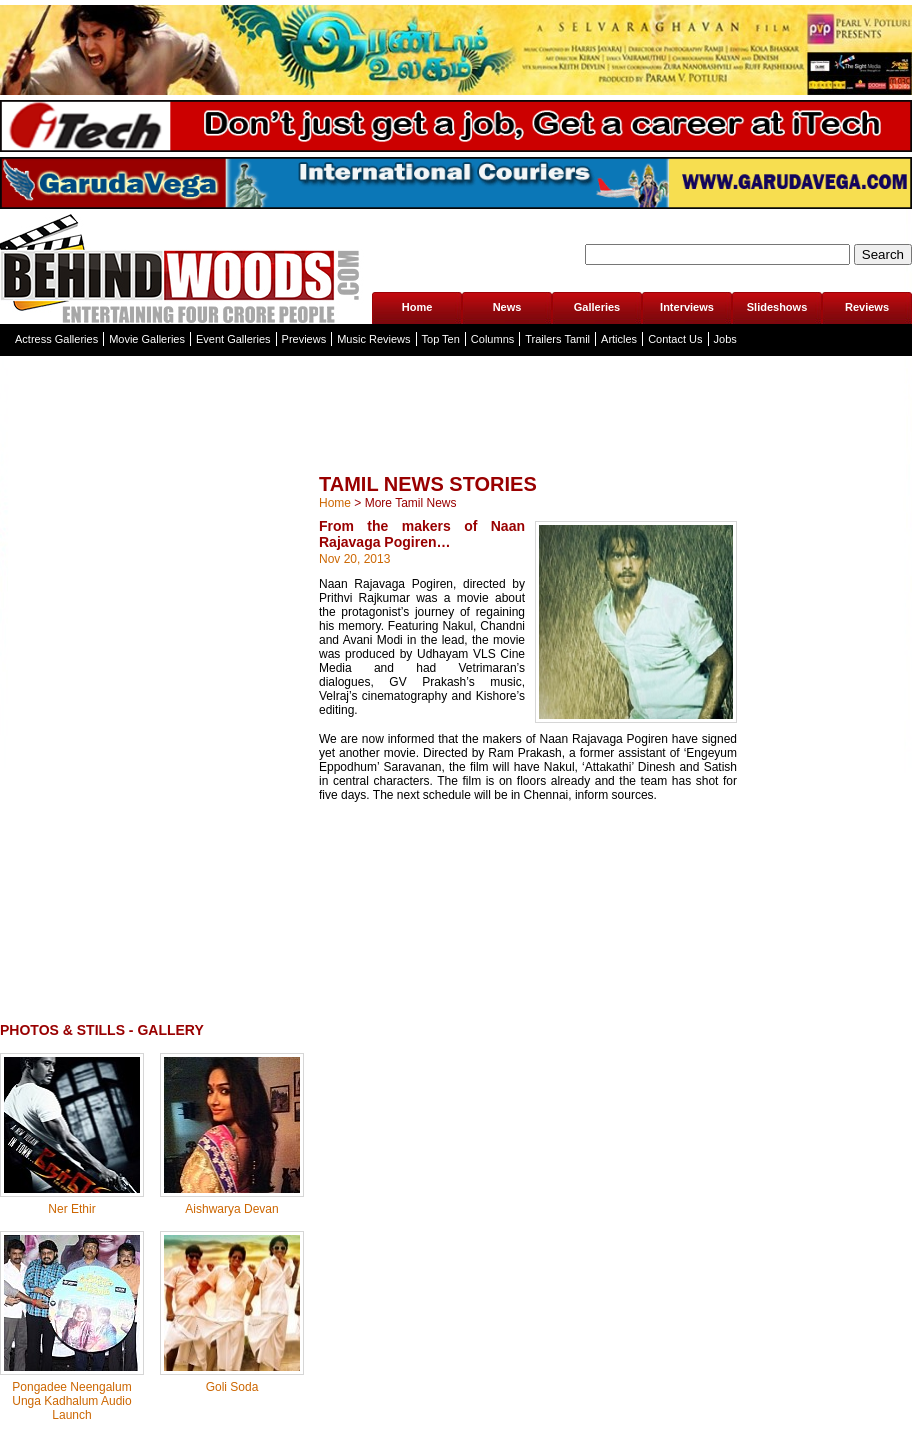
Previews (304, 339)
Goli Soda (232, 1387)
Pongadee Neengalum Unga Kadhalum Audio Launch (71, 1401)
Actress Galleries (56, 339)
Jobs (725, 339)
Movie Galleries (147, 339)
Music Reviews (373, 339)
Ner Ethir (71, 1209)
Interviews (687, 307)
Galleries (597, 307)
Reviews (867, 307)
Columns (492, 339)
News (507, 307)
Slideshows (777, 307)
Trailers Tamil (557, 339)
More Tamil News (411, 503)
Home (417, 307)
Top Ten (441, 339)
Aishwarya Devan (231, 1209)
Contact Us (675, 339)
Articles (619, 339)
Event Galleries (233, 339)
